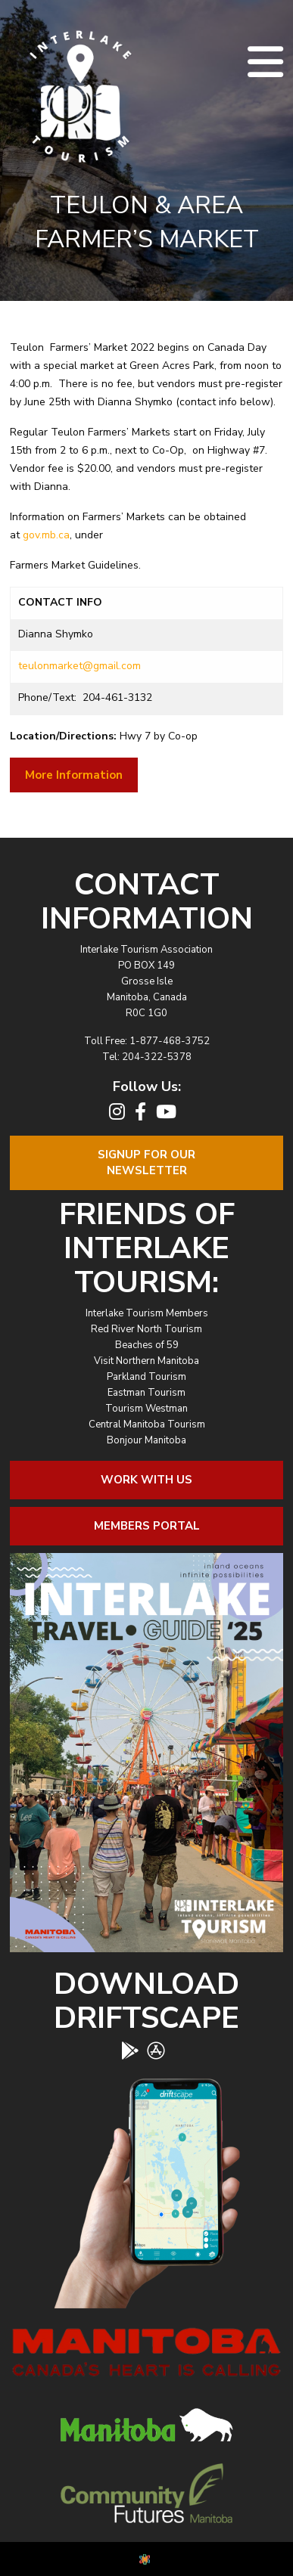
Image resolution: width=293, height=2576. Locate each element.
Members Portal (147, 1525)
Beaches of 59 (147, 1345)
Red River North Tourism (146, 1329)
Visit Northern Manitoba (146, 1361)
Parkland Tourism (146, 1377)
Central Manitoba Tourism (147, 1424)
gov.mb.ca (46, 535)
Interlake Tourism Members (147, 1313)
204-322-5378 (157, 1057)
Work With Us (146, 1479)
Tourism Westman (146, 1408)
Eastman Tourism (146, 1393)
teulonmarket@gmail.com (79, 666)
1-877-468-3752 (169, 1041)
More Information (74, 775)
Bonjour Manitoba (146, 1440)
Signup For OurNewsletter (146, 1162)
